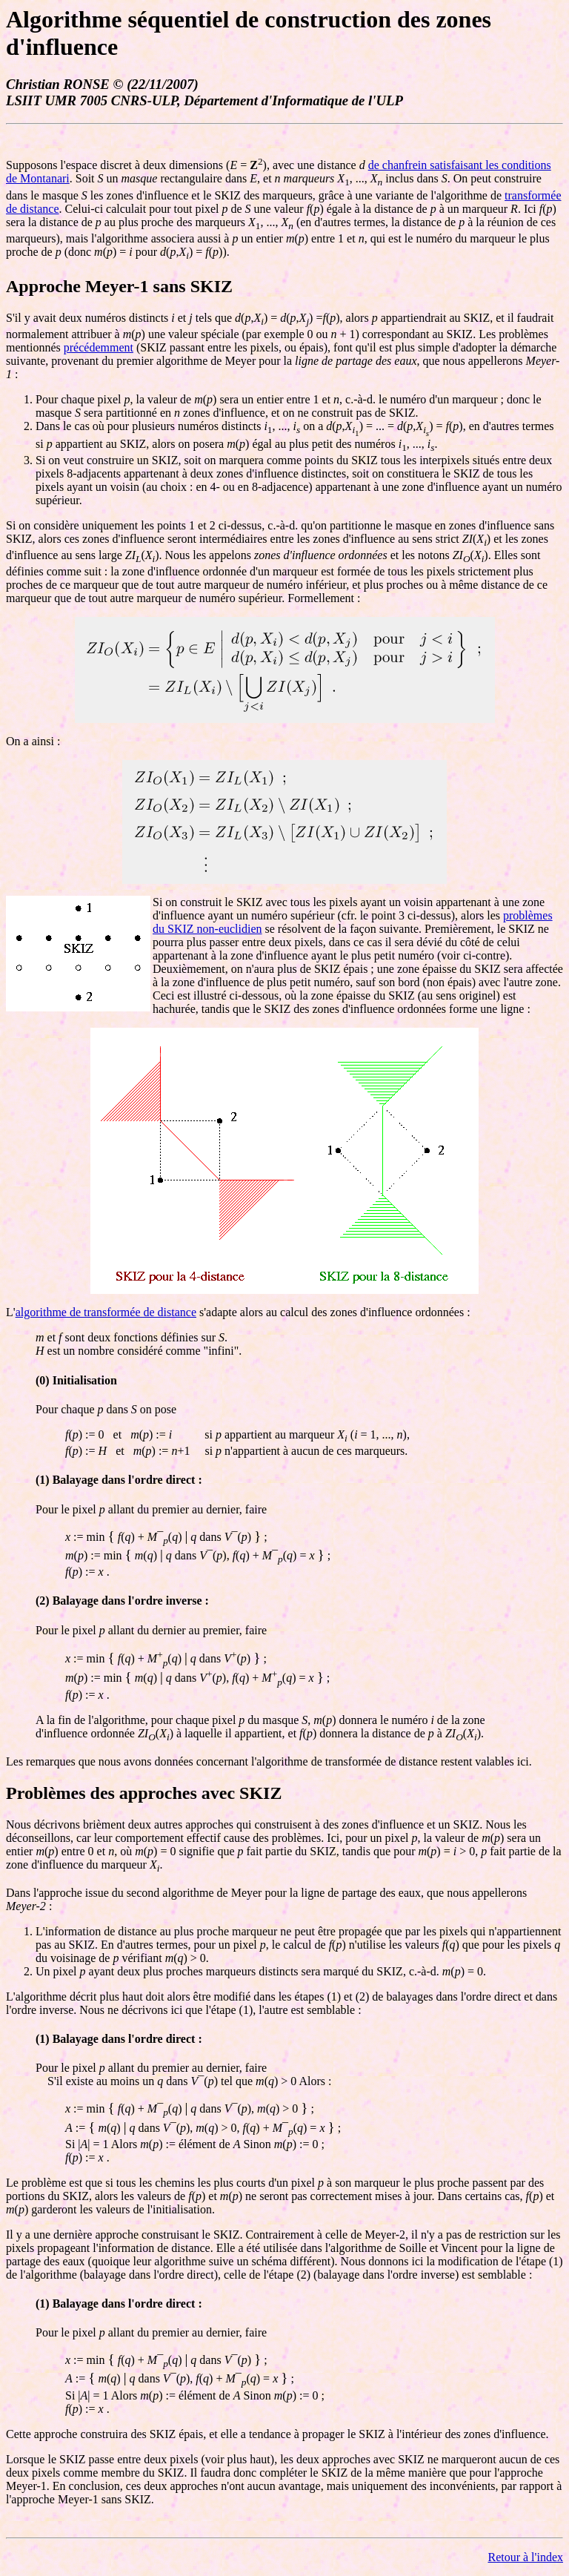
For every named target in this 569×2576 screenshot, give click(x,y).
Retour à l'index (525, 2557)
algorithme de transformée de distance (106, 1312)
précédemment (98, 347)
